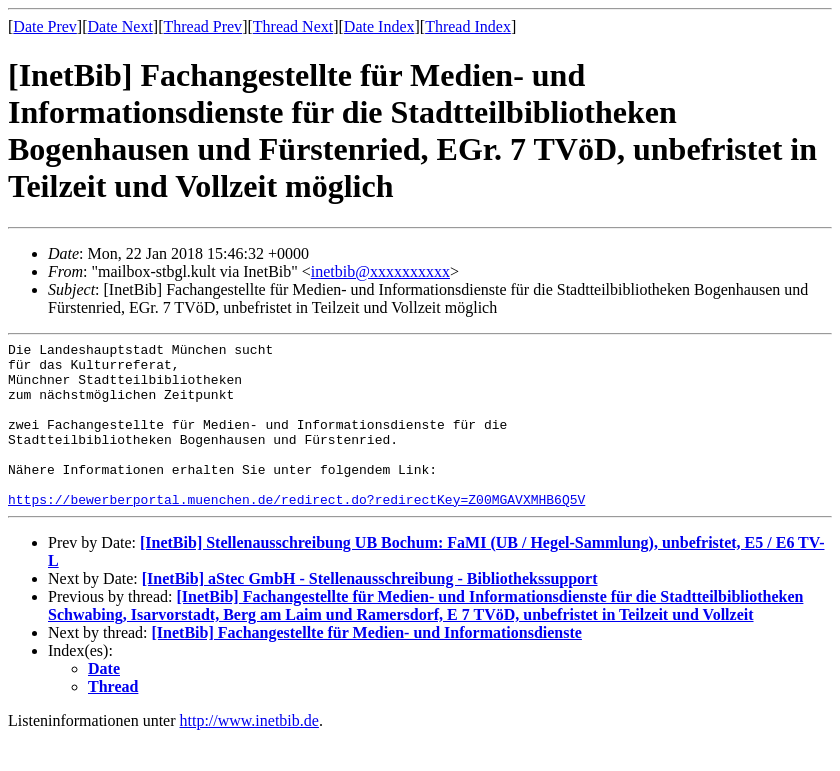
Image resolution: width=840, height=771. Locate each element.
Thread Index (468, 26)
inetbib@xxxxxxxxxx (380, 271)
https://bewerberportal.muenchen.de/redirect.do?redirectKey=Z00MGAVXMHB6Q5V (296, 532)
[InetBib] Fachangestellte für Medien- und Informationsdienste (367, 665)
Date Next (120, 26)
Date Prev (45, 26)
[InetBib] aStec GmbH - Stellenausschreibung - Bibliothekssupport (370, 611)
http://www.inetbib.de (249, 753)
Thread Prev (202, 26)
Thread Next (293, 26)
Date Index (379, 26)
